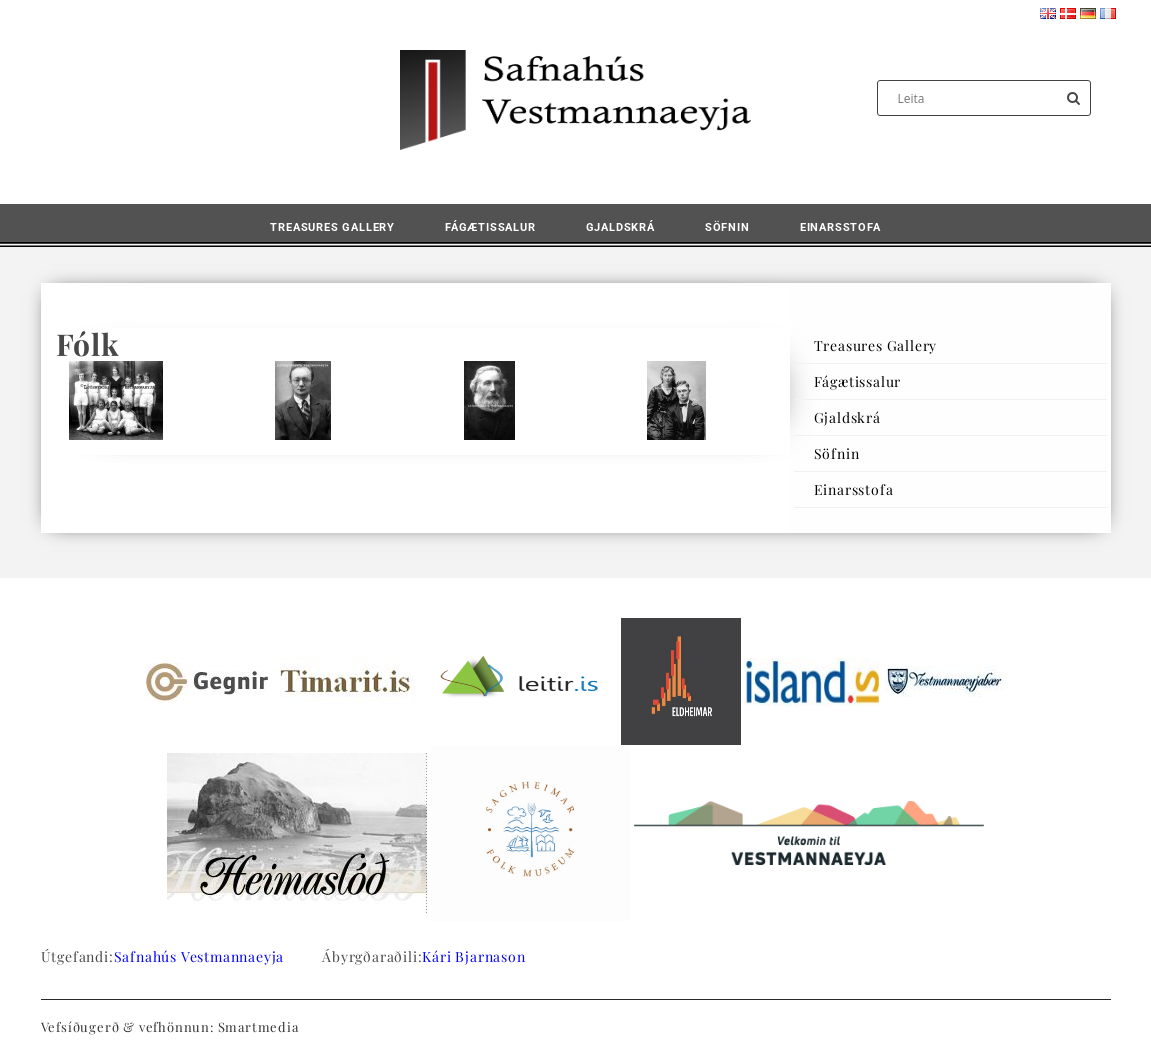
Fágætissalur (490, 227)
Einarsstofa (840, 227)
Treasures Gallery (332, 227)
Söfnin (727, 227)
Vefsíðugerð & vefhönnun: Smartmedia (170, 1026)
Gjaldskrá (620, 227)
